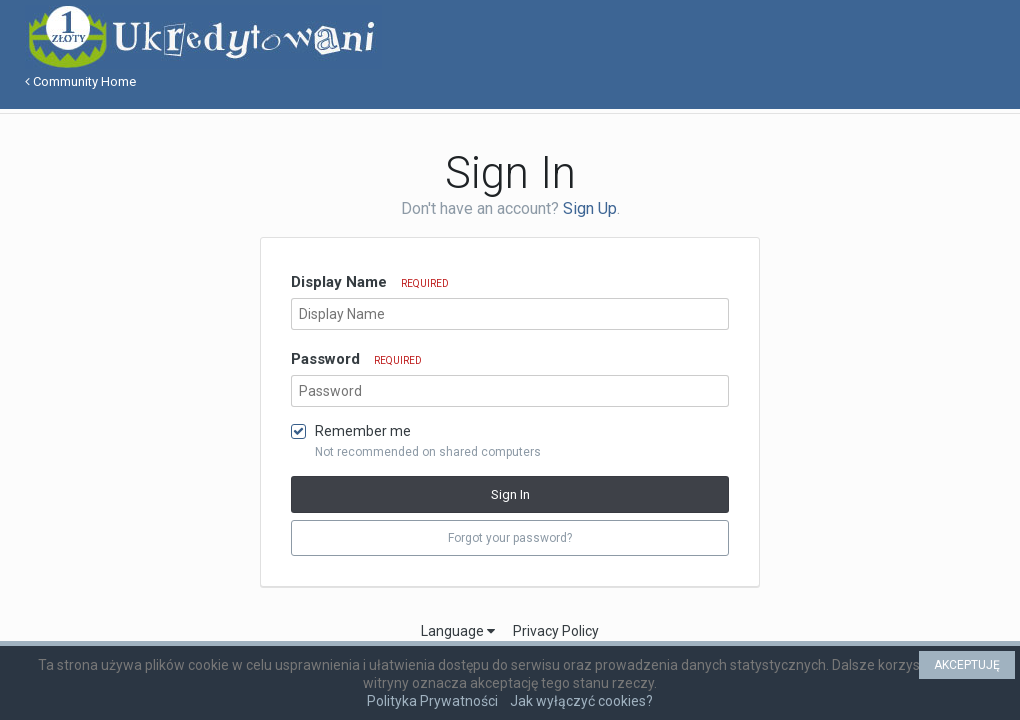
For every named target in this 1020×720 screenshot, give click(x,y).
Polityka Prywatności (432, 701)
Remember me (363, 431)
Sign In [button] (510, 494)
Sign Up (590, 208)
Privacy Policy (556, 631)
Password (356, 359)
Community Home (80, 81)
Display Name (370, 282)
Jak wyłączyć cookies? (581, 701)
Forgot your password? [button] (510, 538)
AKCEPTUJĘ (967, 665)
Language (458, 631)
